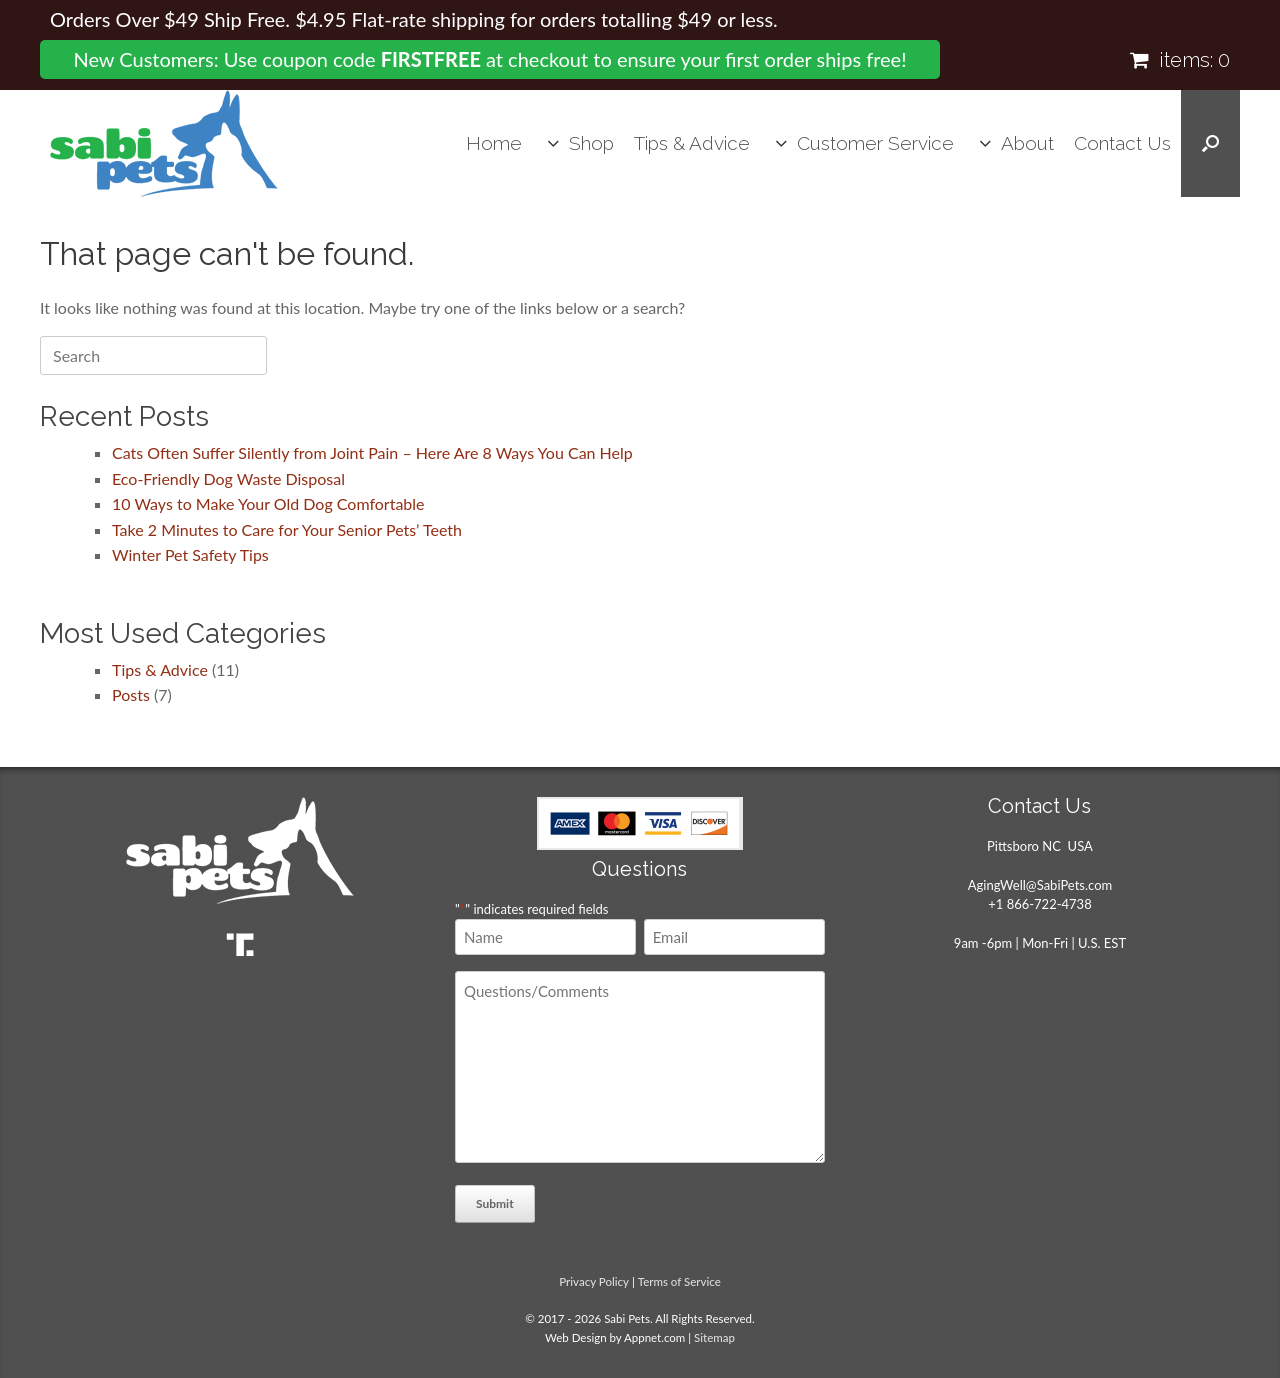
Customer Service (875, 143)
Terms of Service (679, 1281)
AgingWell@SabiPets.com (1040, 885)
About (1027, 143)
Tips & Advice (692, 143)
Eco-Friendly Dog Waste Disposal (228, 478)
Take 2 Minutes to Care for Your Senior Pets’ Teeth (287, 529)
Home (494, 143)
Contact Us (1122, 143)
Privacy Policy (594, 1281)
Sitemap (714, 1337)
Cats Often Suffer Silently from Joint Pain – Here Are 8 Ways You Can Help (372, 452)
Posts (131, 694)
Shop (591, 143)
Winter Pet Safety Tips (190, 554)
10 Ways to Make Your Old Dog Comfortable (268, 503)
